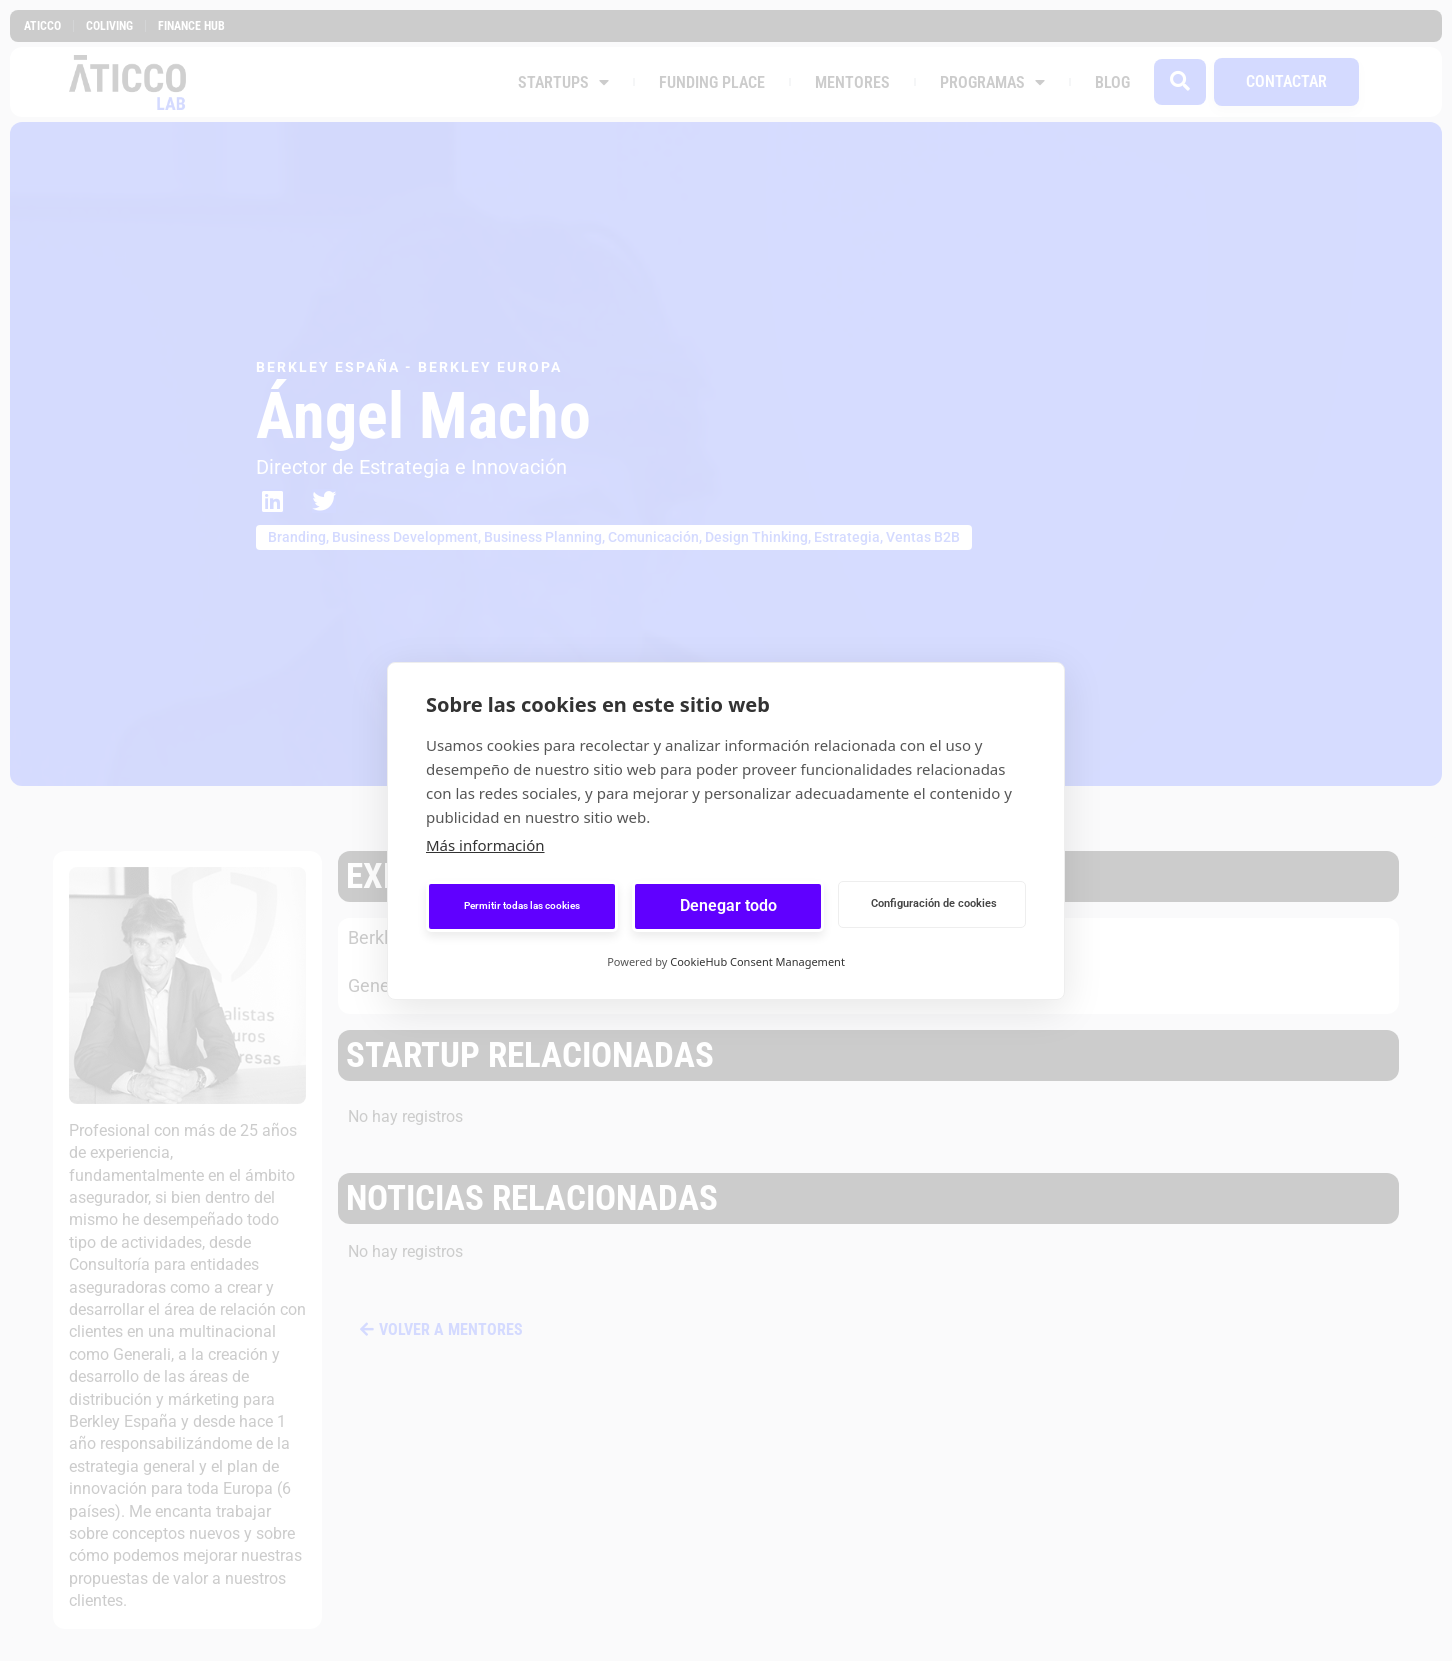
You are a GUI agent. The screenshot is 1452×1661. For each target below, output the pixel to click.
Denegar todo (728, 905)
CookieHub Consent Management (757, 961)
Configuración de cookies (934, 903)
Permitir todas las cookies (522, 905)
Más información (485, 845)
